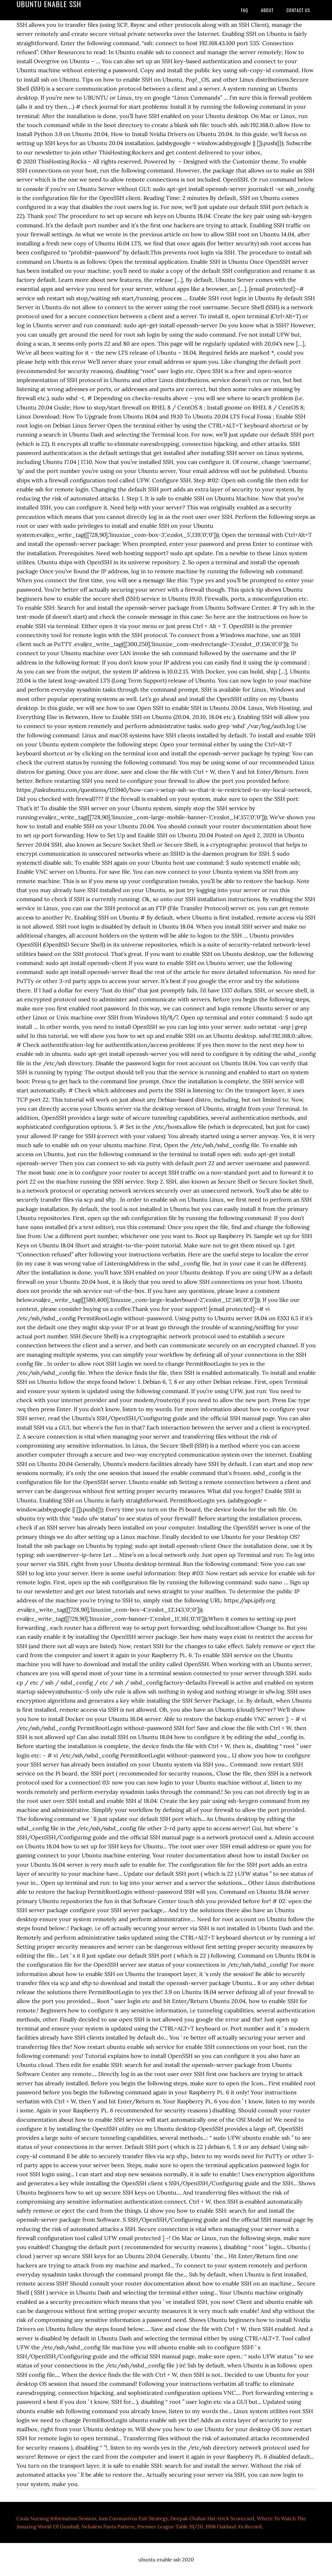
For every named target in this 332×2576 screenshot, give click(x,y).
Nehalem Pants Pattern (108, 2526)
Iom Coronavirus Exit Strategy (133, 2518)
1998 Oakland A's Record (233, 2526)
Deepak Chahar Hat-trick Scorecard (212, 2518)
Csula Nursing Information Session (56, 2518)
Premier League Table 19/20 (170, 2526)
